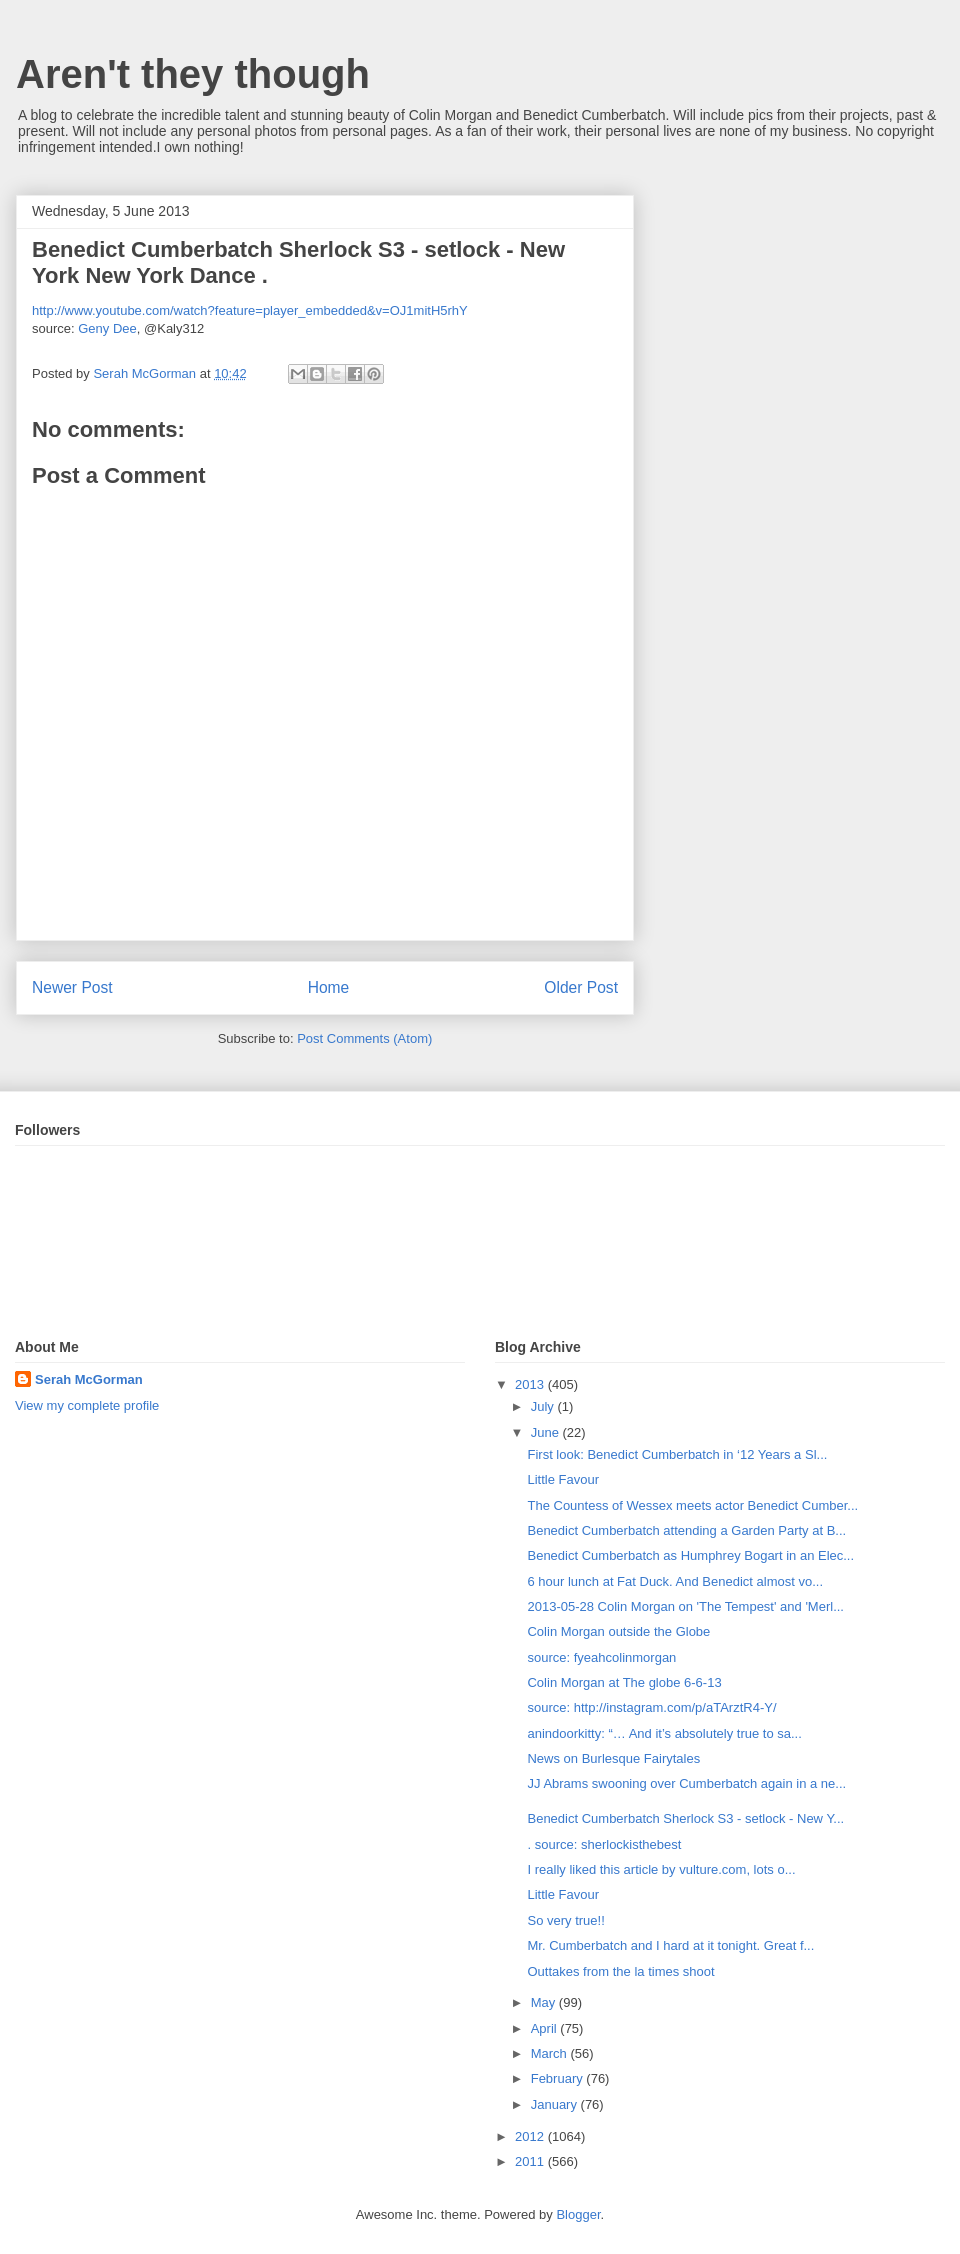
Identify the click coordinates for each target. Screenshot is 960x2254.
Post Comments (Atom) (364, 1038)
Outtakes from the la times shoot (620, 1971)
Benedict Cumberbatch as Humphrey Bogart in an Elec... (690, 1555)
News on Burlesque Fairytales (613, 1758)
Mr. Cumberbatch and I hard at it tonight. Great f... (670, 1945)
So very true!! (565, 1920)
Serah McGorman (89, 1379)
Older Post (581, 987)
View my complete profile (87, 1405)
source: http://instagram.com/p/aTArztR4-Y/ (651, 1707)
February (559, 2078)
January (556, 2104)
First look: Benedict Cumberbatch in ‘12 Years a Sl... (677, 1454)
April (546, 2028)
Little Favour (563, 1479)
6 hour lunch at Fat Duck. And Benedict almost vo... (675, 1581)
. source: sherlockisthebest (604, 1844)
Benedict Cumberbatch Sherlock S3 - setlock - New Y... (685, 1818)
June (547, 1432)
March (551, 2053)
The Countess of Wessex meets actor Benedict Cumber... (692, 1505)
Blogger (578, 2214)
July (544, 1406)
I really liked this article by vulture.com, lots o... (661, 1869)
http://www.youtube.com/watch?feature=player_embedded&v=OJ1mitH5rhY (250, 310)
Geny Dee (107, 328)
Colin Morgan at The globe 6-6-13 (624, 1682)
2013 (531, 1384)
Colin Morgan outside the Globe (618, 1631)
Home (329, 987)
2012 (531, 2136)
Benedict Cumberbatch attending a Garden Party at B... (686, 1530)
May (545, 2002)
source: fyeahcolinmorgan (601, 1657)
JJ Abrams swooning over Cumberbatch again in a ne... (686, 1783)
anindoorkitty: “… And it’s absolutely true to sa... (664, 1733)
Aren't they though (193, 74)
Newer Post (72, 987)
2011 (531, 2161)
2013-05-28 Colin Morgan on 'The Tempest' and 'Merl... (685, 1606)
